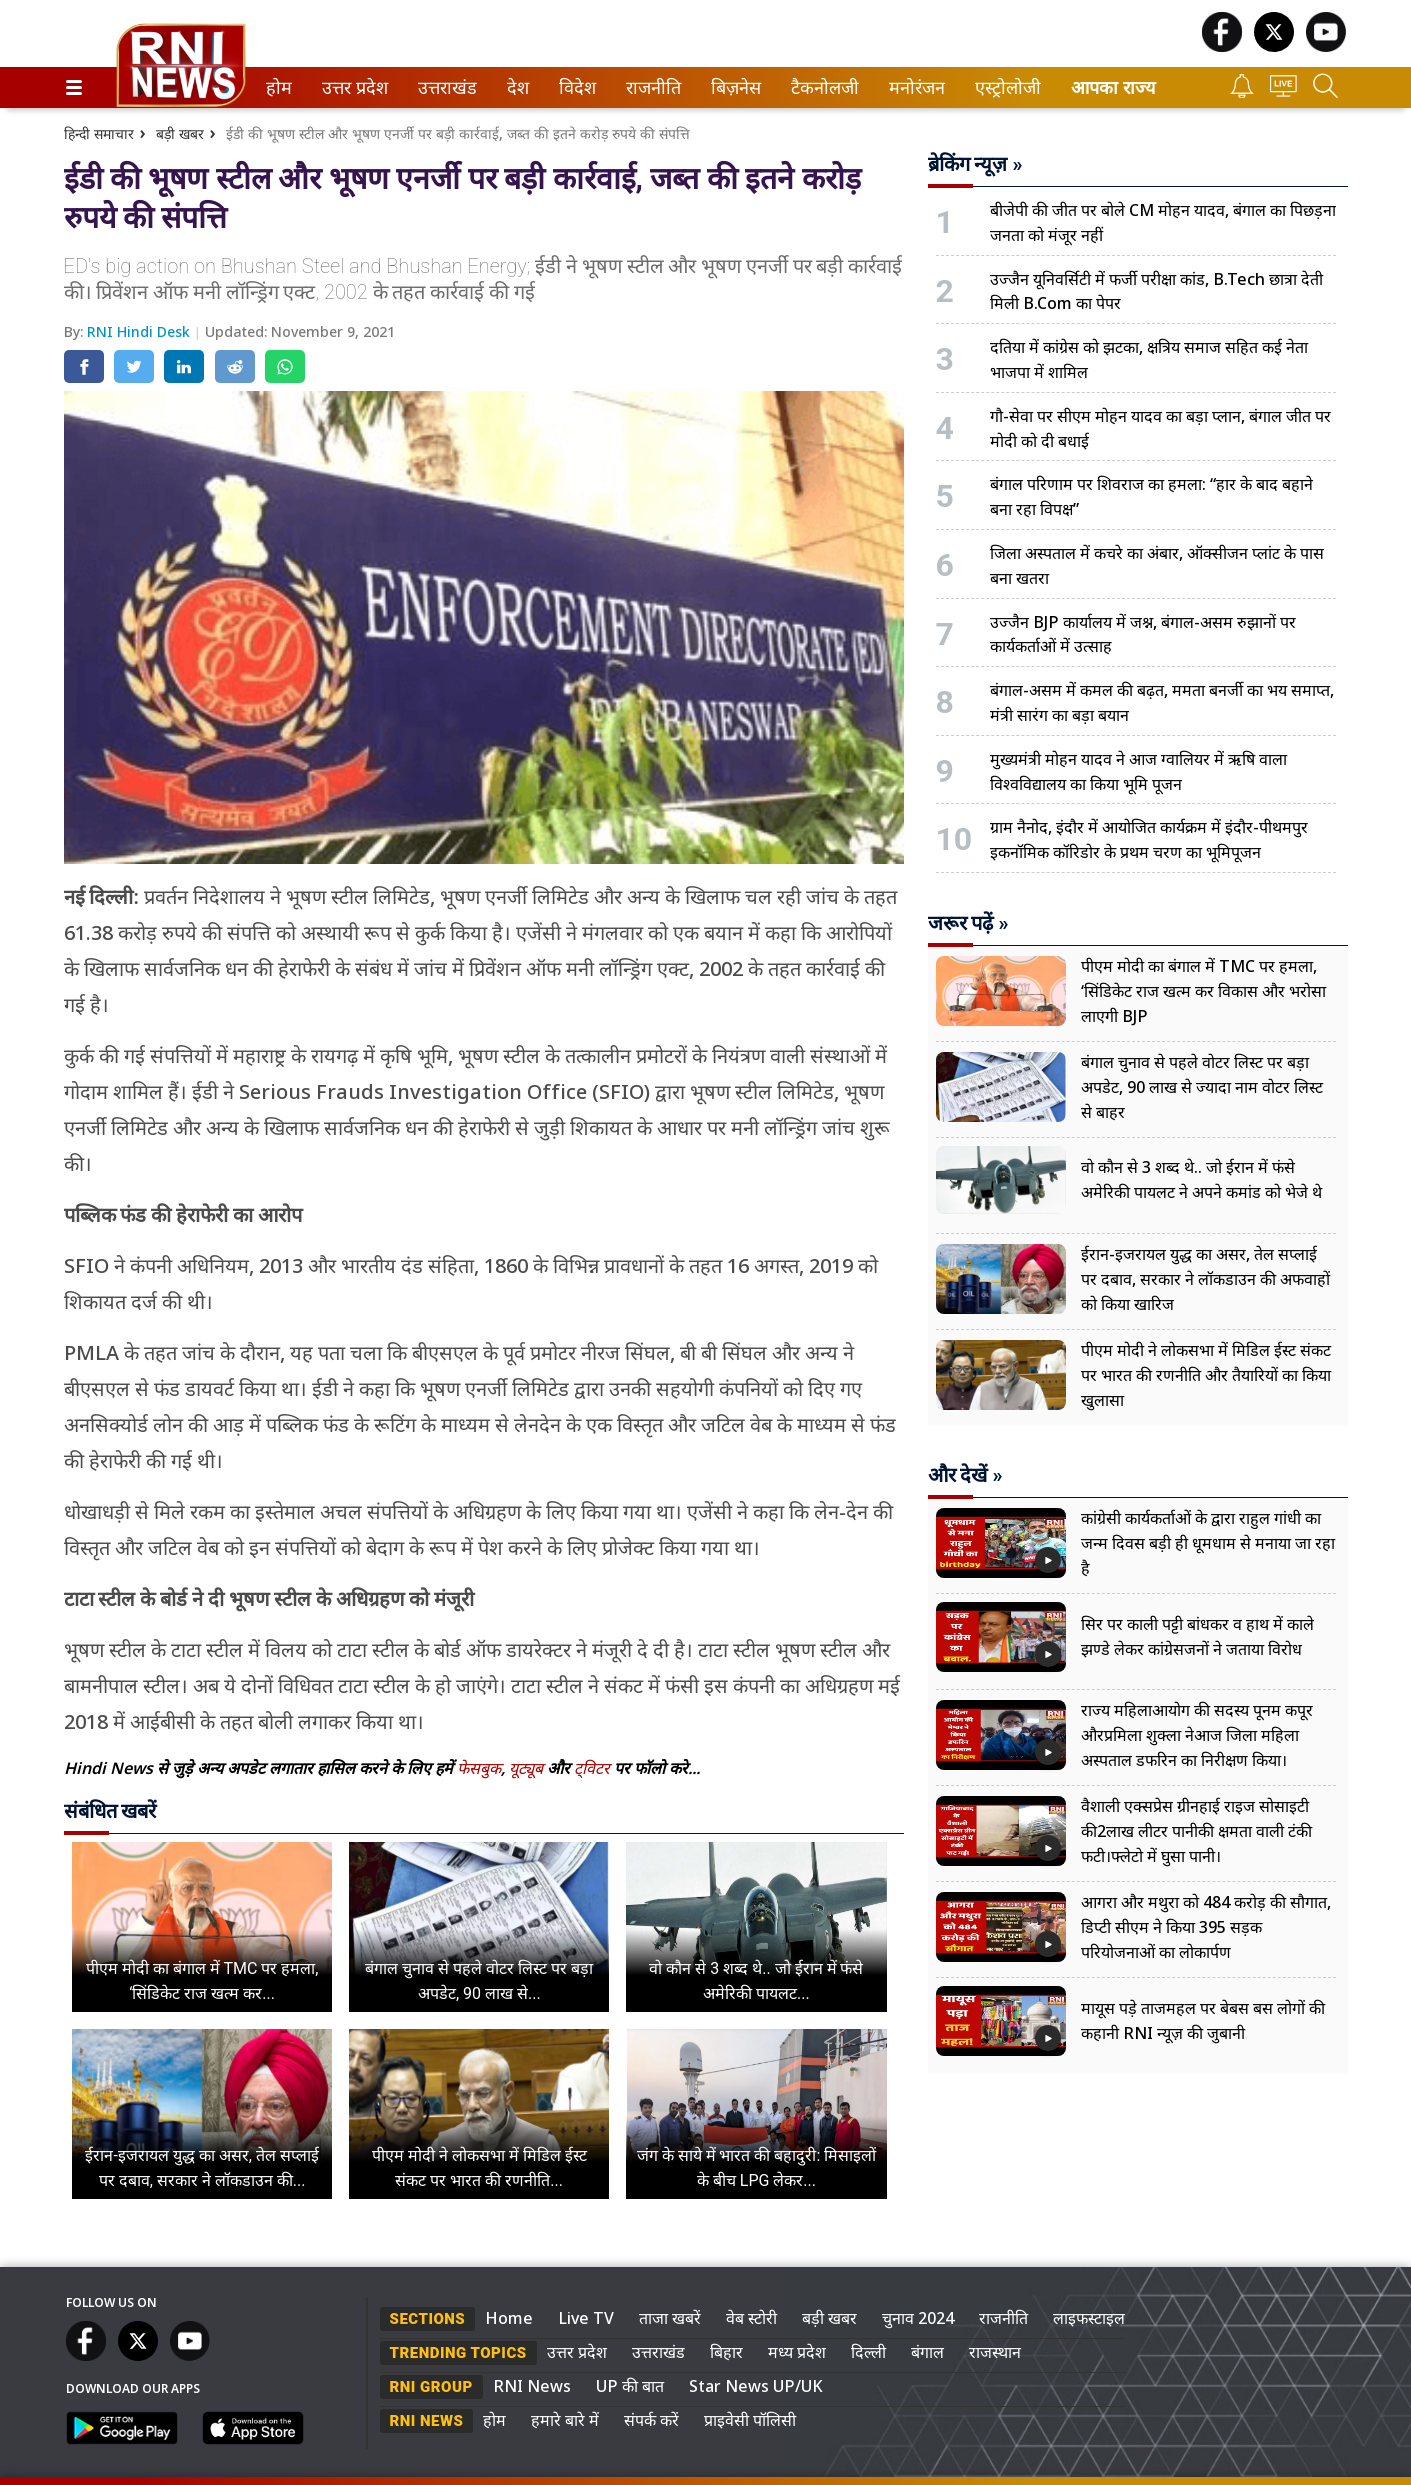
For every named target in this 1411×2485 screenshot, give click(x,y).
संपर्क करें (651, 2420)
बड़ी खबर (180, 133)
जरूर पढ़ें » (968, 923)
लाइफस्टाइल (1089, 2318)
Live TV (586, 2318)
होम (277, 87)
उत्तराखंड (444, 87)
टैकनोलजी (821, 87)
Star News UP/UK (756, 2386)
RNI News (532, 2386)
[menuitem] (279, 87)
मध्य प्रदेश (797, 2352)
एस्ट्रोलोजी (1004, 87)
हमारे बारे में (565, 2420)
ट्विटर (592, 1768)
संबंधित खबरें (110, 1811)
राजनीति (650, 87)
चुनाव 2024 (918, 2318)
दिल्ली (868, 2352)
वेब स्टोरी (751, 2318)
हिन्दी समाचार (99, 133)
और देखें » (965, 1475)
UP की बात (630, 2386)
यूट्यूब (528, 1768)
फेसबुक (479, 1768)
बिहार (726, 2352)
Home (509, 2318)
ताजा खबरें (670, 2318)
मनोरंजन (913, 87)
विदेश (575, 87)
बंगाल (927, 2352)
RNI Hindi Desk (140, 331)
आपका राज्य (1113, 87)
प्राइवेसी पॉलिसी (750, 2420)
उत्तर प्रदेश (351, 87)
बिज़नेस (733, 87)
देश (516, 87)
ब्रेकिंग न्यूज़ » (975, 164)
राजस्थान (995, 2352)
